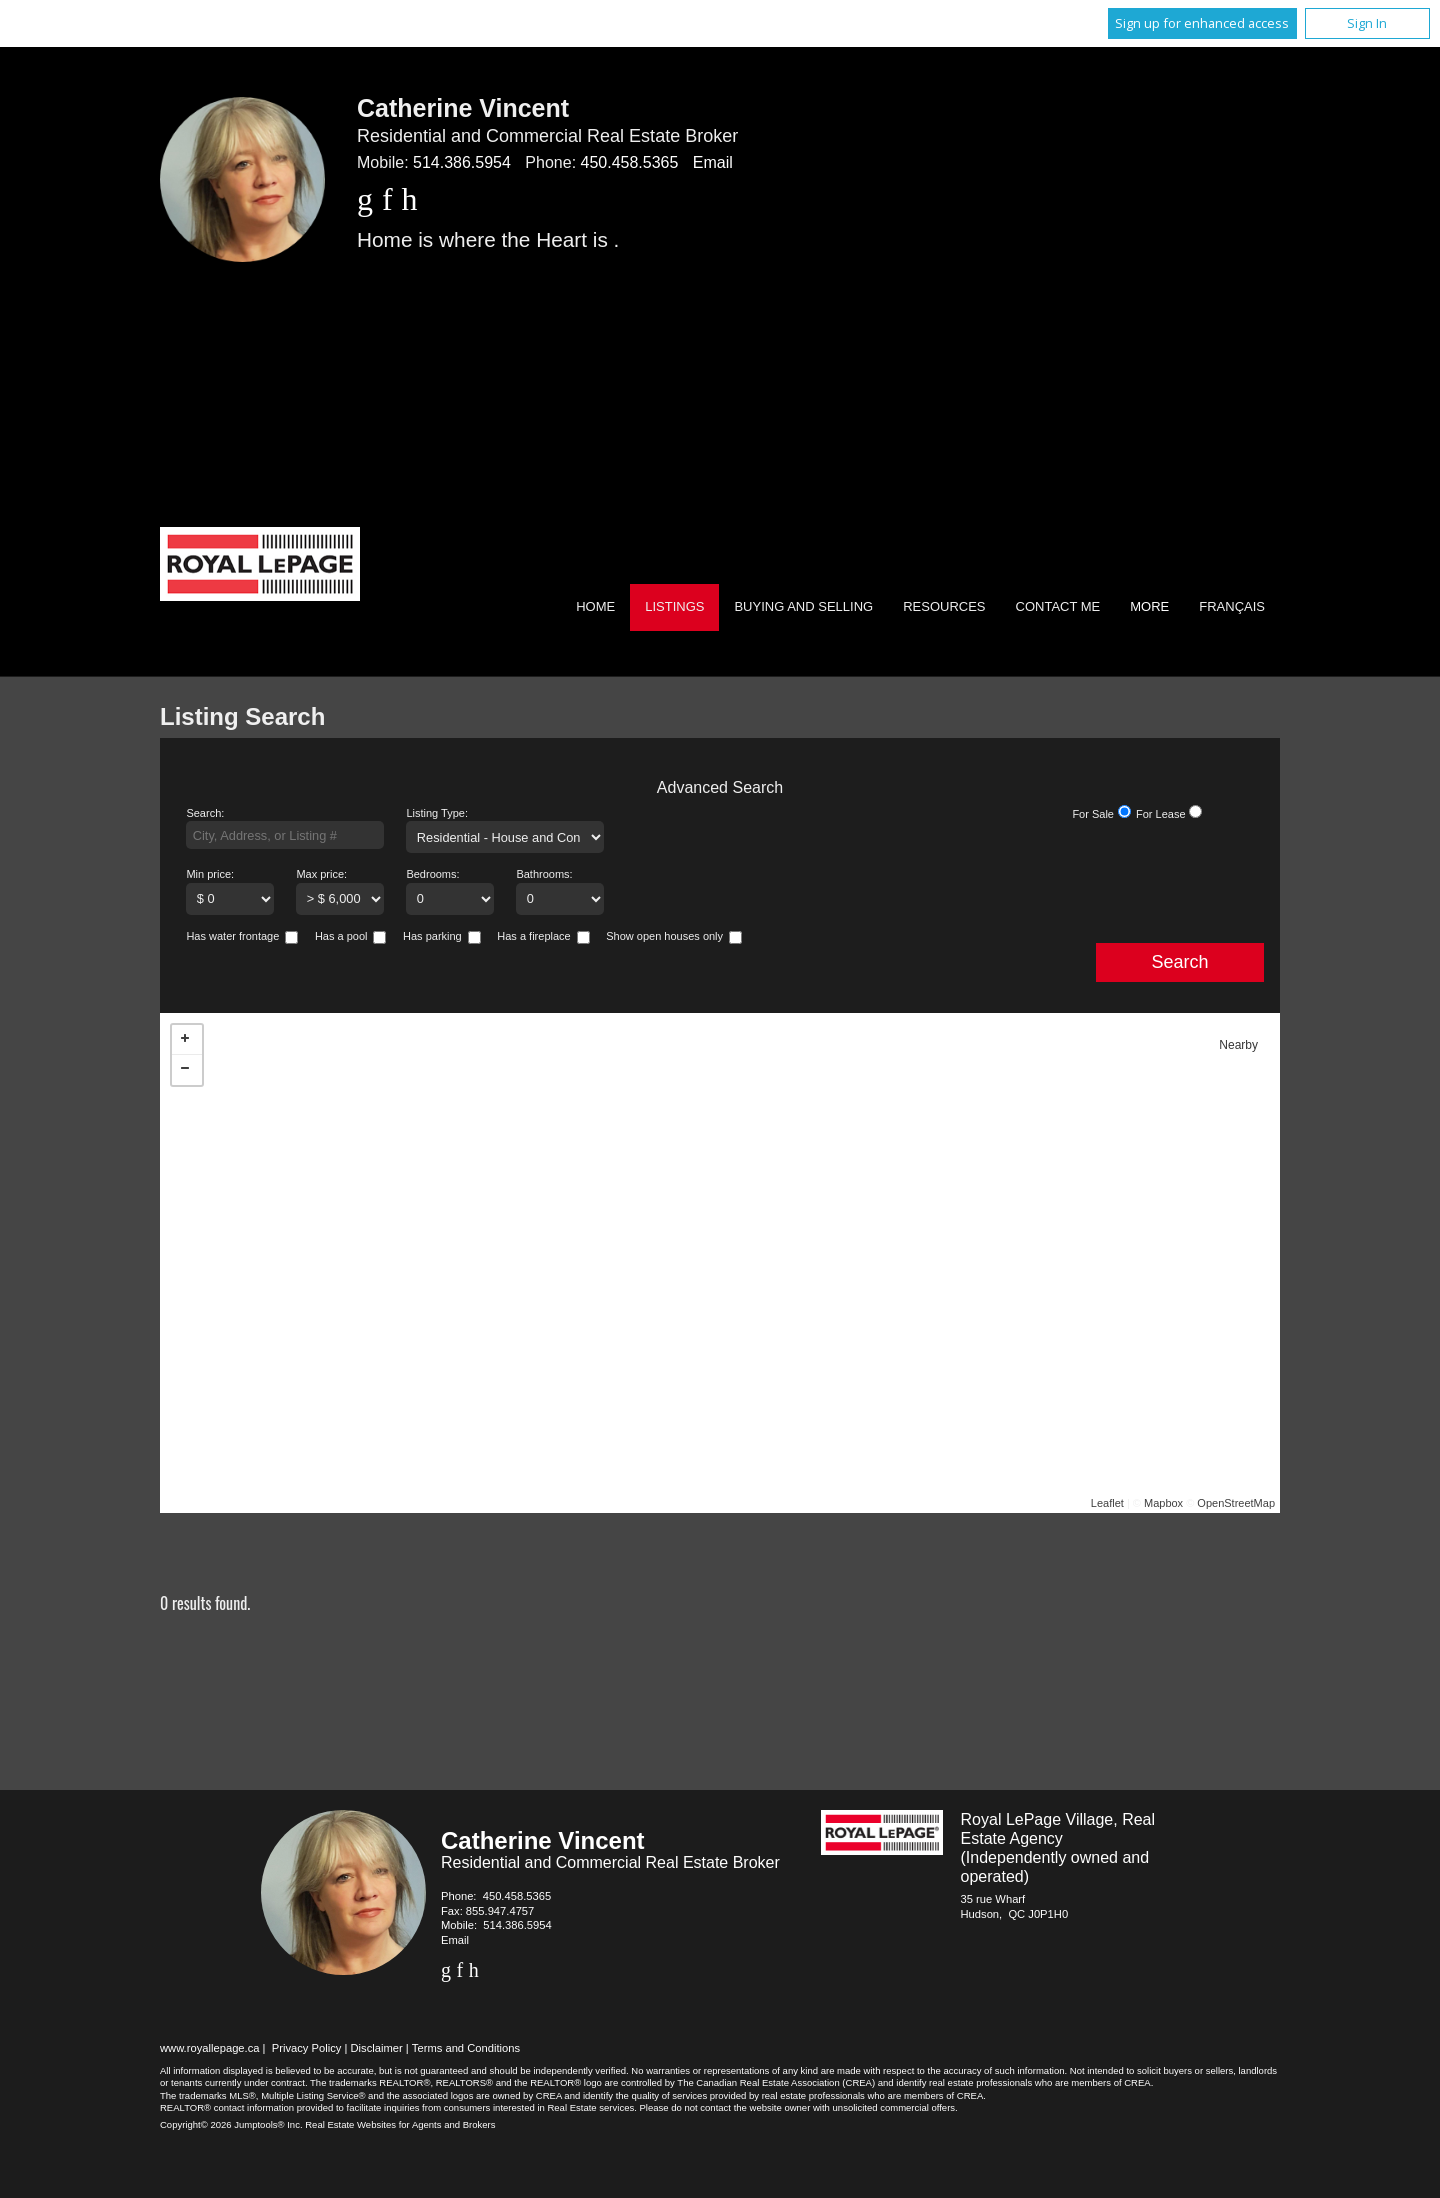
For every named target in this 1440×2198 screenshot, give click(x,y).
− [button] (187, 1070)
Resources (944, 606)
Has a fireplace (533, 936)
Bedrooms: (432, 874)
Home (595, 606)
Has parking (432, 936)
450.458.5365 (630, 162)
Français (1232, 606)
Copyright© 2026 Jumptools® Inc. (231, 2124)
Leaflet (1107, 1503)
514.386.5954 (462, 162)
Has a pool (341, 936)
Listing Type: (437, 813)
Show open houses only (664, 936)
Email (713, 162)
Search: (205, 813)
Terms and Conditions (466, 2048)
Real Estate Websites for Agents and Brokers (400, 2124)
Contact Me (1058, 606)
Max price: (321, 874)
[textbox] (284, 835)
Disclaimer (377, 2048)
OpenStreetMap (1236, 1503)
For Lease (1161, 814)
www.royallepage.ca (210, 2048)
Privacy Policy (307, 2048)
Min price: (210, 874)
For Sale (1093, 814)
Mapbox (1163, 1503)
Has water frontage (232, 936)
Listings (674, 606)
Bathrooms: (544, 874)
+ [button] (187, 1040)
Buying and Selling (803, 606)
